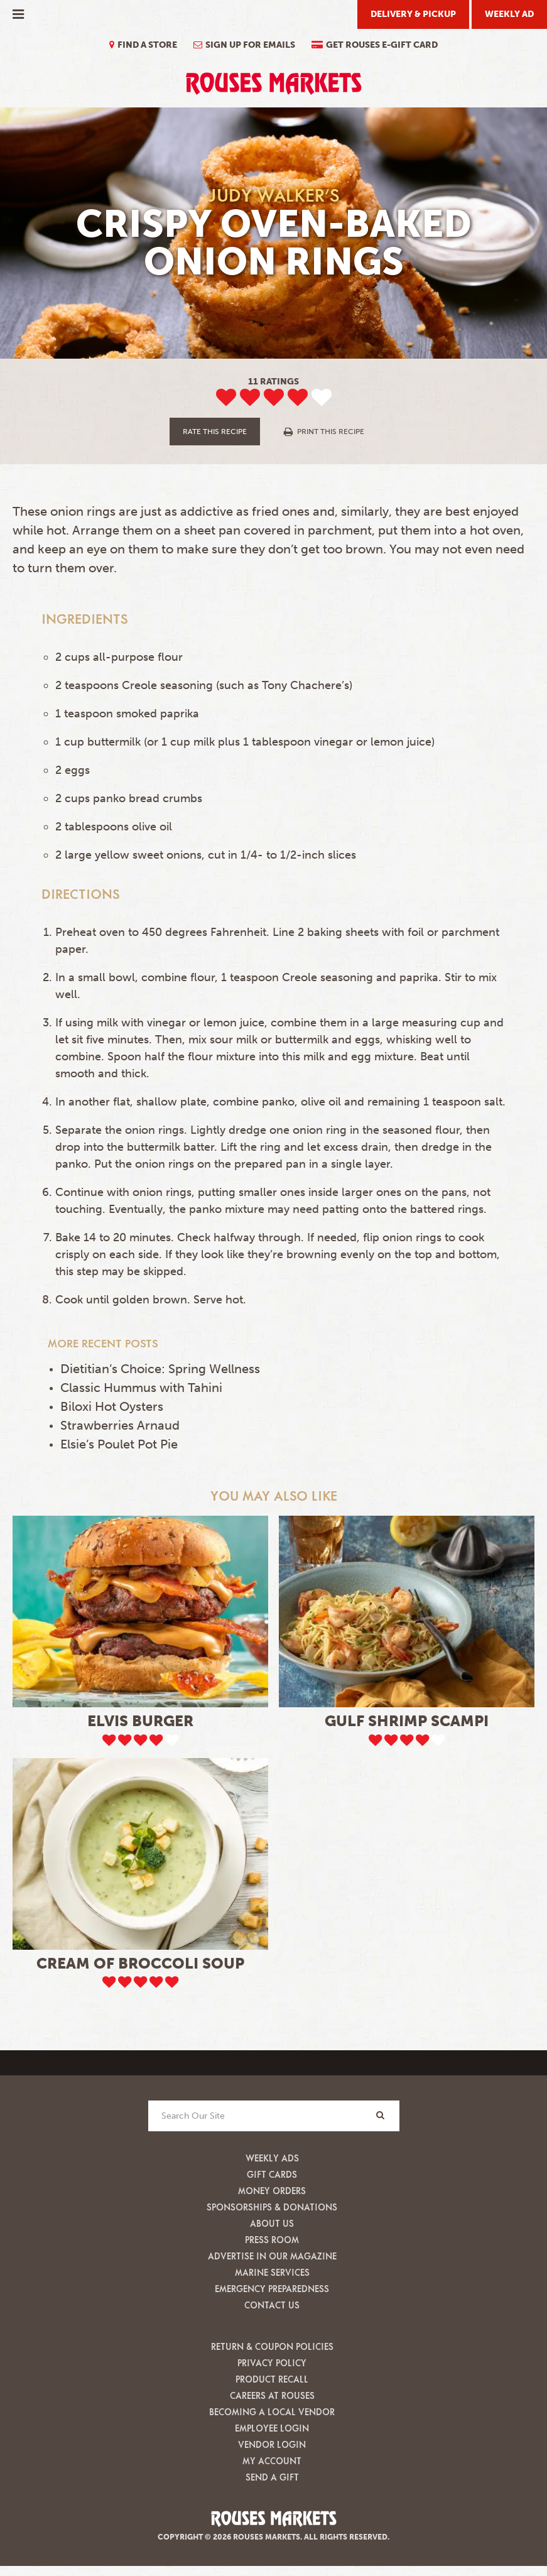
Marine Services (272, 2272)
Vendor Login (272, 2444)
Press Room (272, 2240)
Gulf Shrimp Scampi (407, 1721)
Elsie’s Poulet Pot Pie (119, 1444)
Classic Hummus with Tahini (141, 1387)
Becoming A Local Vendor (272, 2412)
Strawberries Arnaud (120, 1425)
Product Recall (272, 2379)
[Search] (380, 2115)
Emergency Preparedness (272, 2289)
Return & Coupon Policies (272, 2346)
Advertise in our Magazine (272, 2256)
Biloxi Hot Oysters (111, 1406)
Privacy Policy (271, 2363)
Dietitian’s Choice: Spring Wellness (160, 1368)
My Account (271, 2461)
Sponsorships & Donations (272, 2207)
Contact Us (272, 2305)
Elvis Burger (140, 1721)
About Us (272, 2223)
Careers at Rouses (272, 2395)
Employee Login (272, 2428)
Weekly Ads (272, 2158)
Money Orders (272, 2191)
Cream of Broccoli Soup (140, 1963)
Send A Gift (272, 2477)
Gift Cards (272, 2174)
